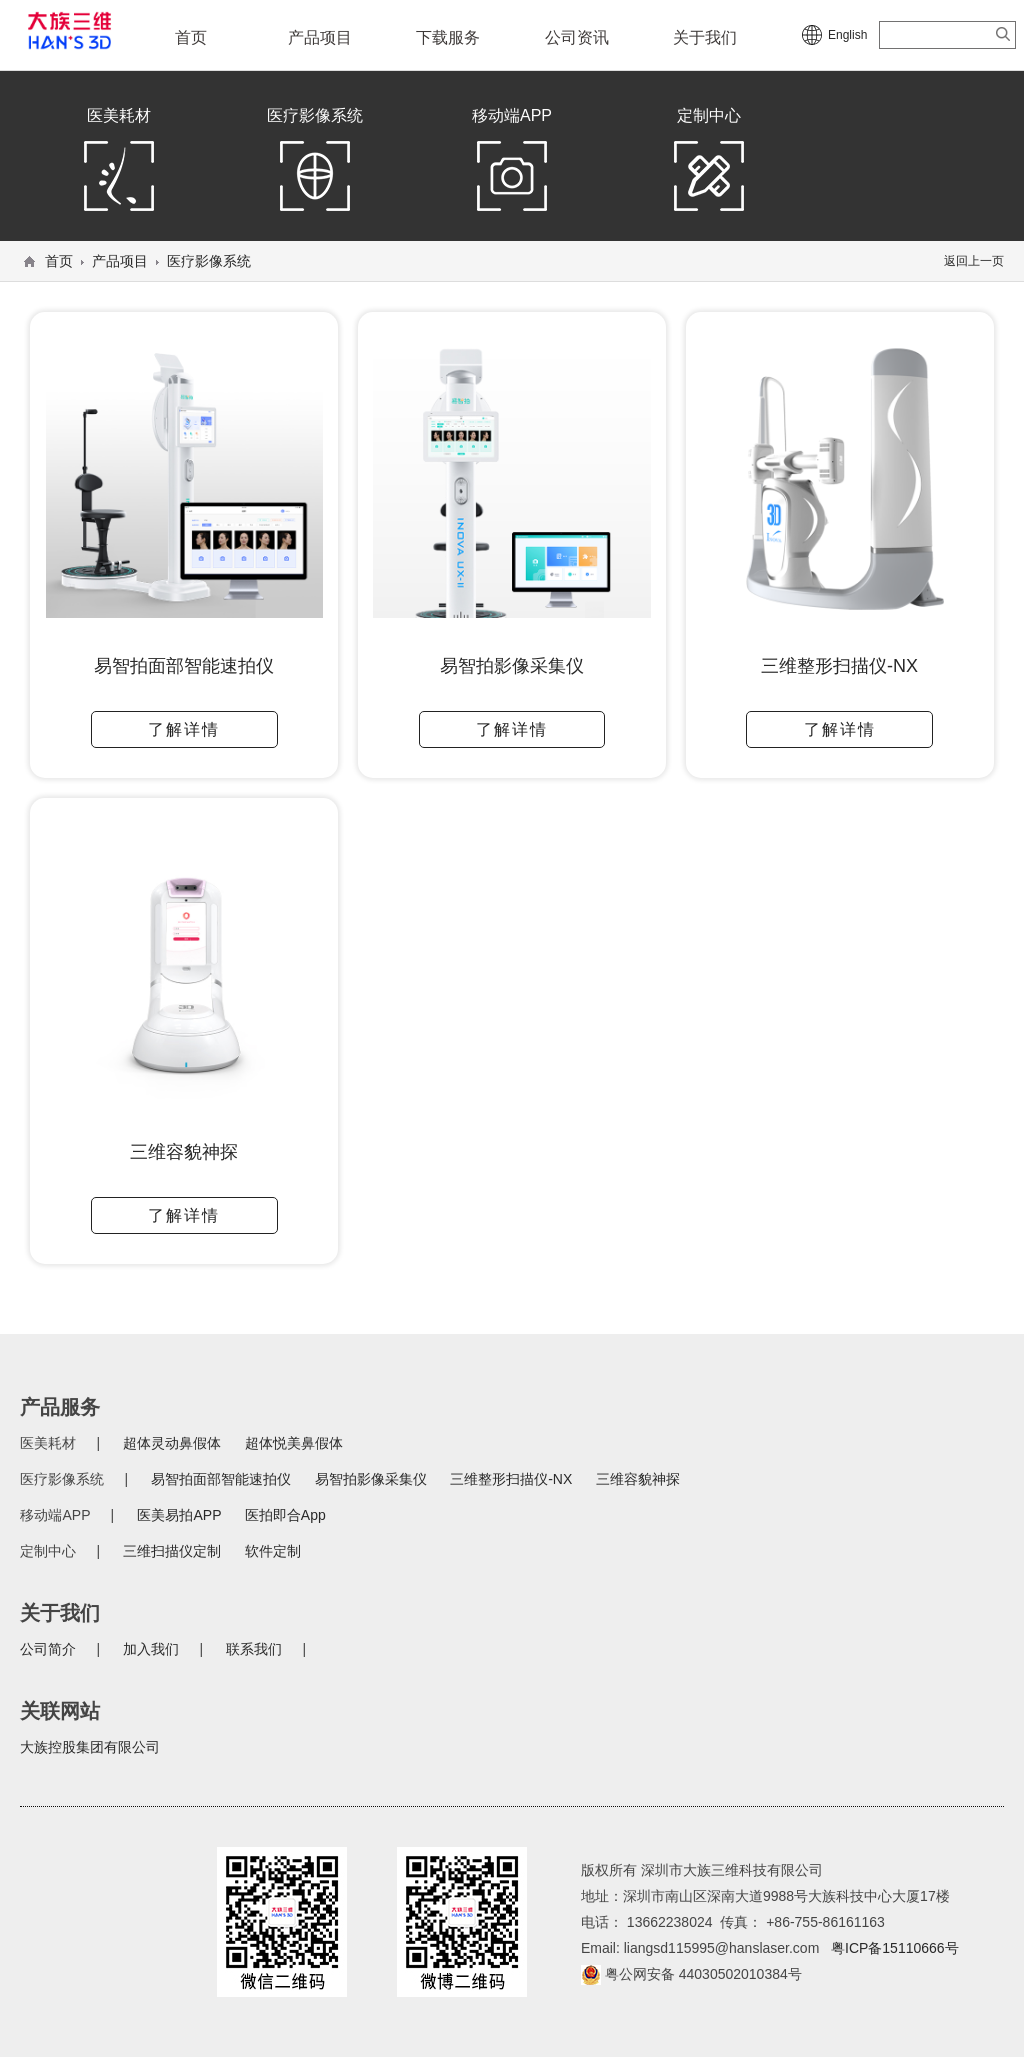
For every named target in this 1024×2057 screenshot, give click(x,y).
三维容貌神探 (638, 1479)
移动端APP (512, 164)
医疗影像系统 (315, 164)
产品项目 (320, 37)
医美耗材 (119, 164)
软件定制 (273, 1551)
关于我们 (705, 37)
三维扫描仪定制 (172, 1551)
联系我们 (254, 1649)
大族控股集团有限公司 (90, 1747)
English (847, 35)
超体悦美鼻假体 (294, 1443)
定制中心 (709, 164)
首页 (191, 37)
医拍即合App (285, 1515)
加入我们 (151, 1649)
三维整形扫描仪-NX (511, 1479)
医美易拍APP (179, 1515)
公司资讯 (577, 37)
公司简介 (48, 1649)
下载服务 (448, 37)
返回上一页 (974, 261)
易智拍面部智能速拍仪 (221, 1479)
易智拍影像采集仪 (371, 1479)
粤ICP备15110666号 (895, 1948)
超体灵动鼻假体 (172, 1443)
